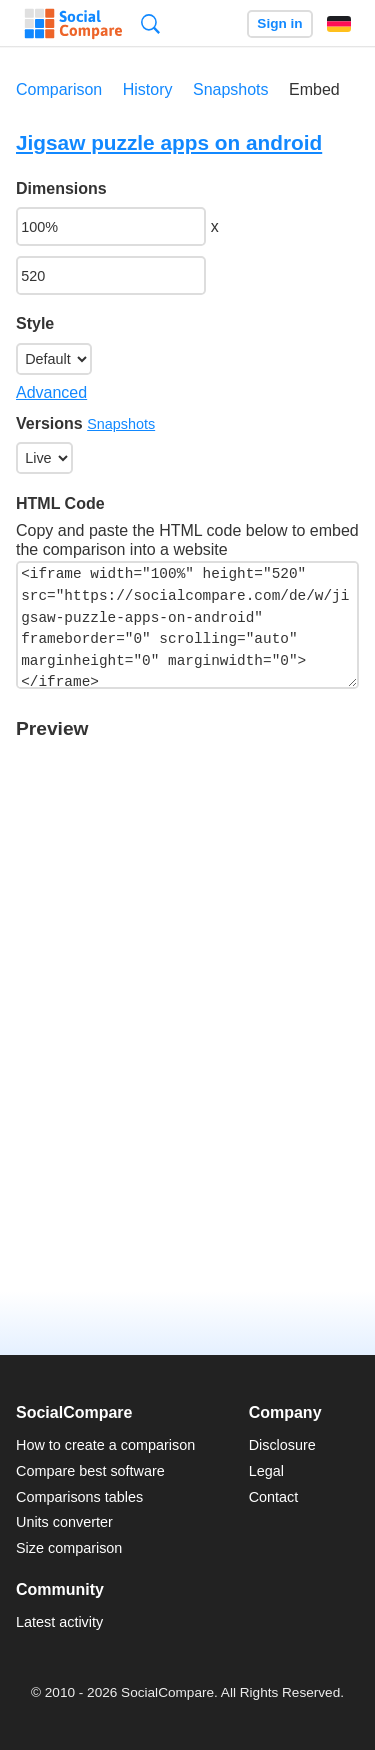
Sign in (279, 23)
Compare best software (90, 1471)
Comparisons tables (79, 1497)
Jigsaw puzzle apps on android (169, 142)
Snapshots (231, 89)
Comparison (59, 89)
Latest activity (59, 1622)
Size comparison (69, 1548)
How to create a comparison (105, 1445)
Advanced (51, 392)
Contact (274, 1497)
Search (150, 23)
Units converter (64, 1522)
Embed (314, 89)
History (148, 89)
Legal (266, 1471)
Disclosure (282, 1445)
